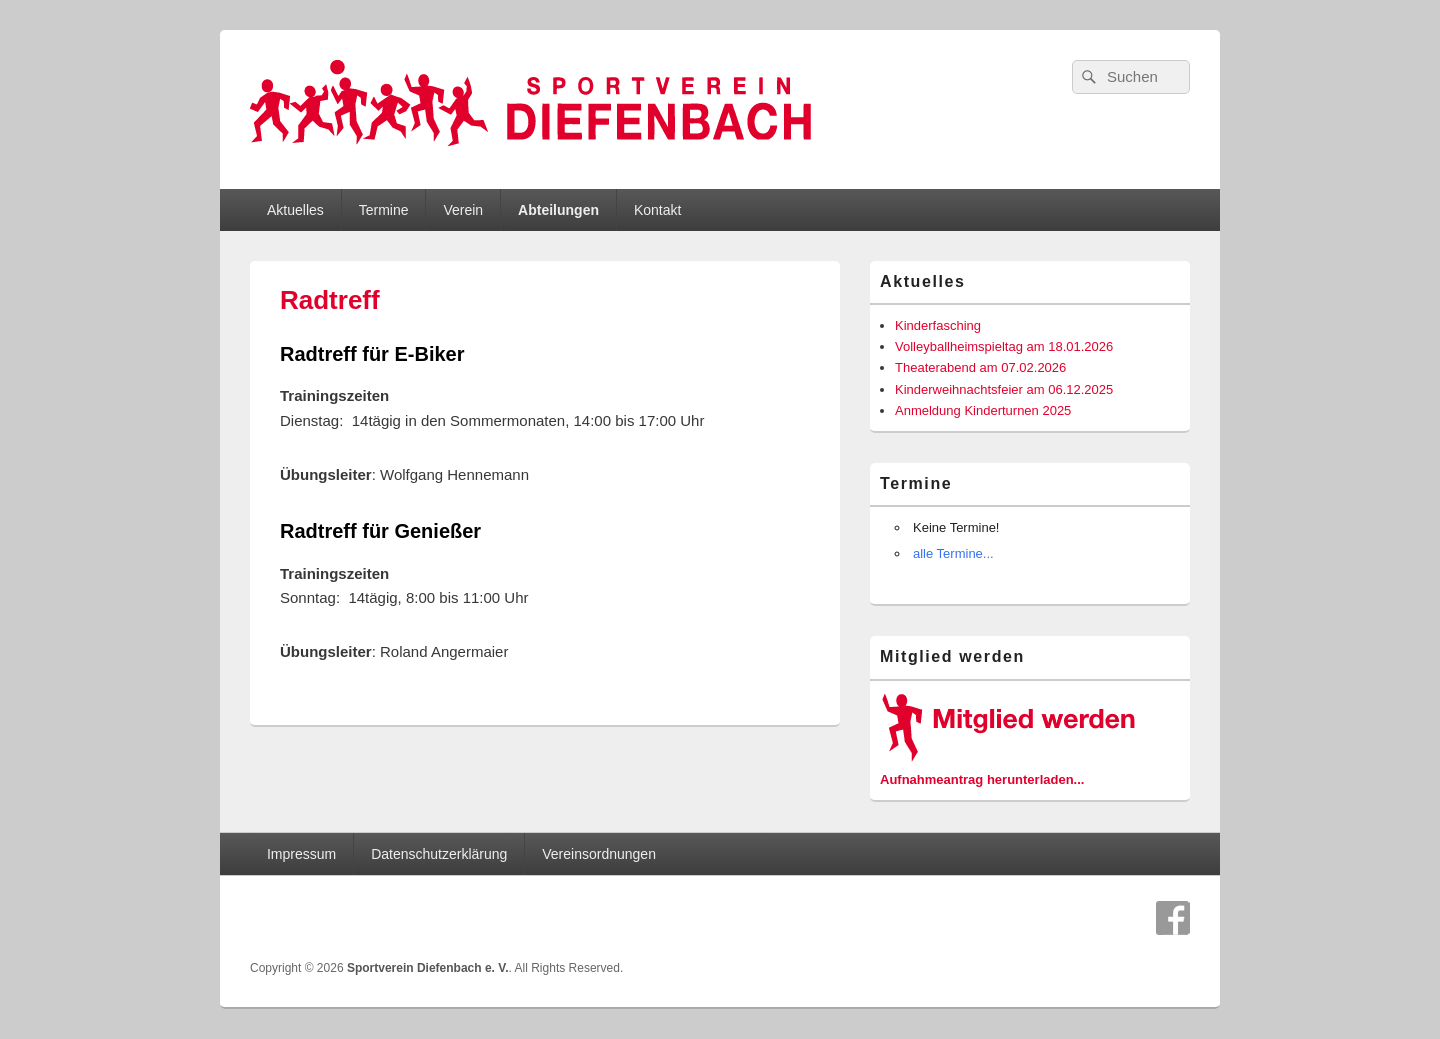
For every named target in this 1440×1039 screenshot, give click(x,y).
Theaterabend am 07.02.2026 (980, 367)
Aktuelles (295, 210)
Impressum (301, 854)
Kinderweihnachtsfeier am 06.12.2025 (1004, 389)
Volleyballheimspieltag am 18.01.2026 (1004, 346)
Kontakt (657, 210)
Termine (384, 210)
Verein (463, 210)
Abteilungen (558, 210)
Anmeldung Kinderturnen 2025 (983, 410)
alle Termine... (953, 553)
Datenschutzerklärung (439, 854)
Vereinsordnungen (599, 854)
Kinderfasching (938, 325)
